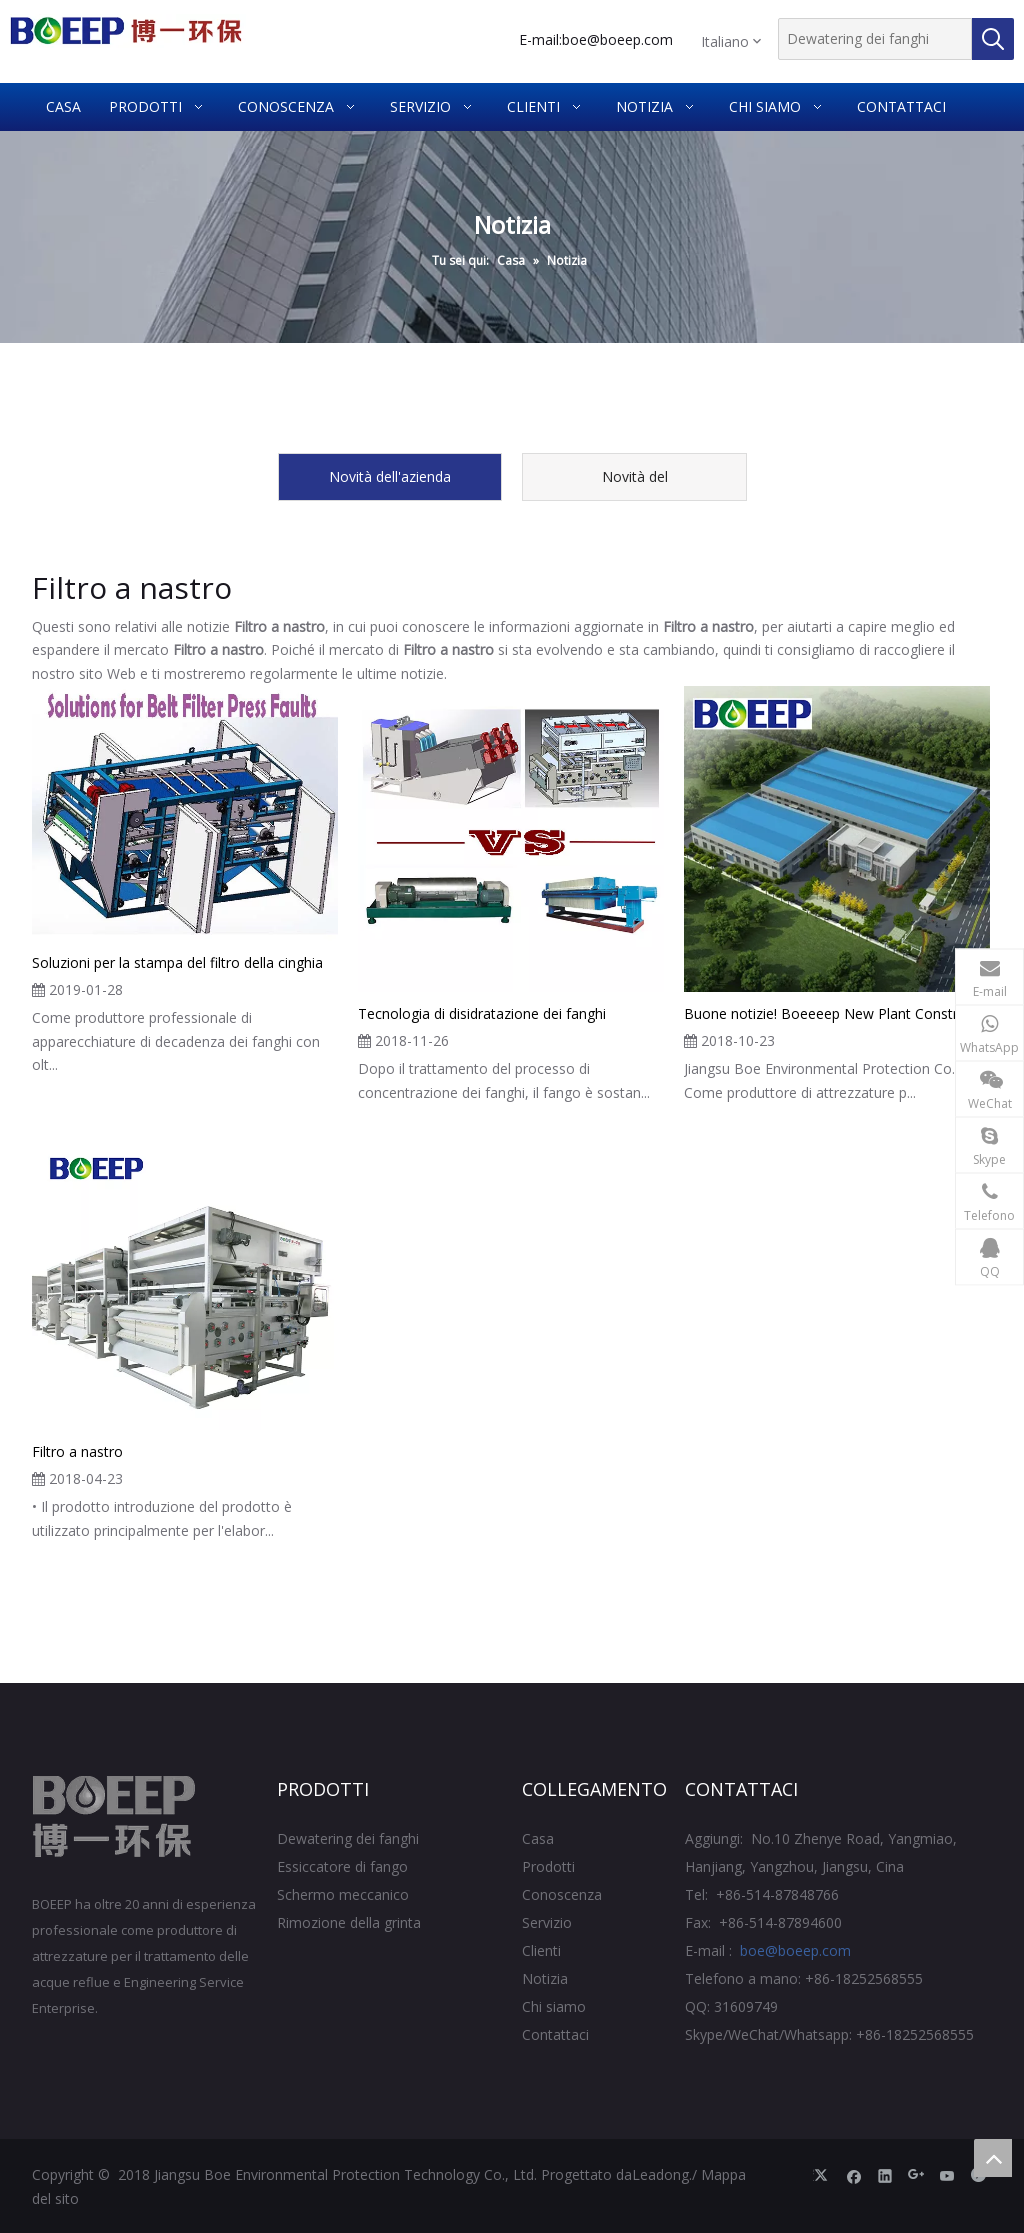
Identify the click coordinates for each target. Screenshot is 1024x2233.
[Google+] (916, 2175)
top (993, 2158)
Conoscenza (562, 1894)
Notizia (545, 1978)
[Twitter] (823, 2175)
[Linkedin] (885, 2175)
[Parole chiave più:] (993, 39)
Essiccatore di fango (342, 1866)
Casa (538, 1838)
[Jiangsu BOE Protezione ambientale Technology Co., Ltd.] (114, 1817)
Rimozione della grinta (349, 1922)
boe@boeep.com (617, 39)
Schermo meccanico (343, 1894)
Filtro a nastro (77, 1451)
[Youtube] (947, 2175)
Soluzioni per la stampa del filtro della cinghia (177, 962)
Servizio (547, 1922)
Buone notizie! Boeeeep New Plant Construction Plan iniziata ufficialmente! (837, 1013)
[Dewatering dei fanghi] (875, 39)
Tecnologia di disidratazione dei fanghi (482, 1013)
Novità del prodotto (635, 484)
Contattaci (555, 2034)
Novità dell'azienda (390, 476)
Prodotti (548, 1866)
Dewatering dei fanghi (348, 1838)
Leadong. (662, 2174)
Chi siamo (554, 2006)
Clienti (541, 1950)
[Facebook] (854, 2175)
